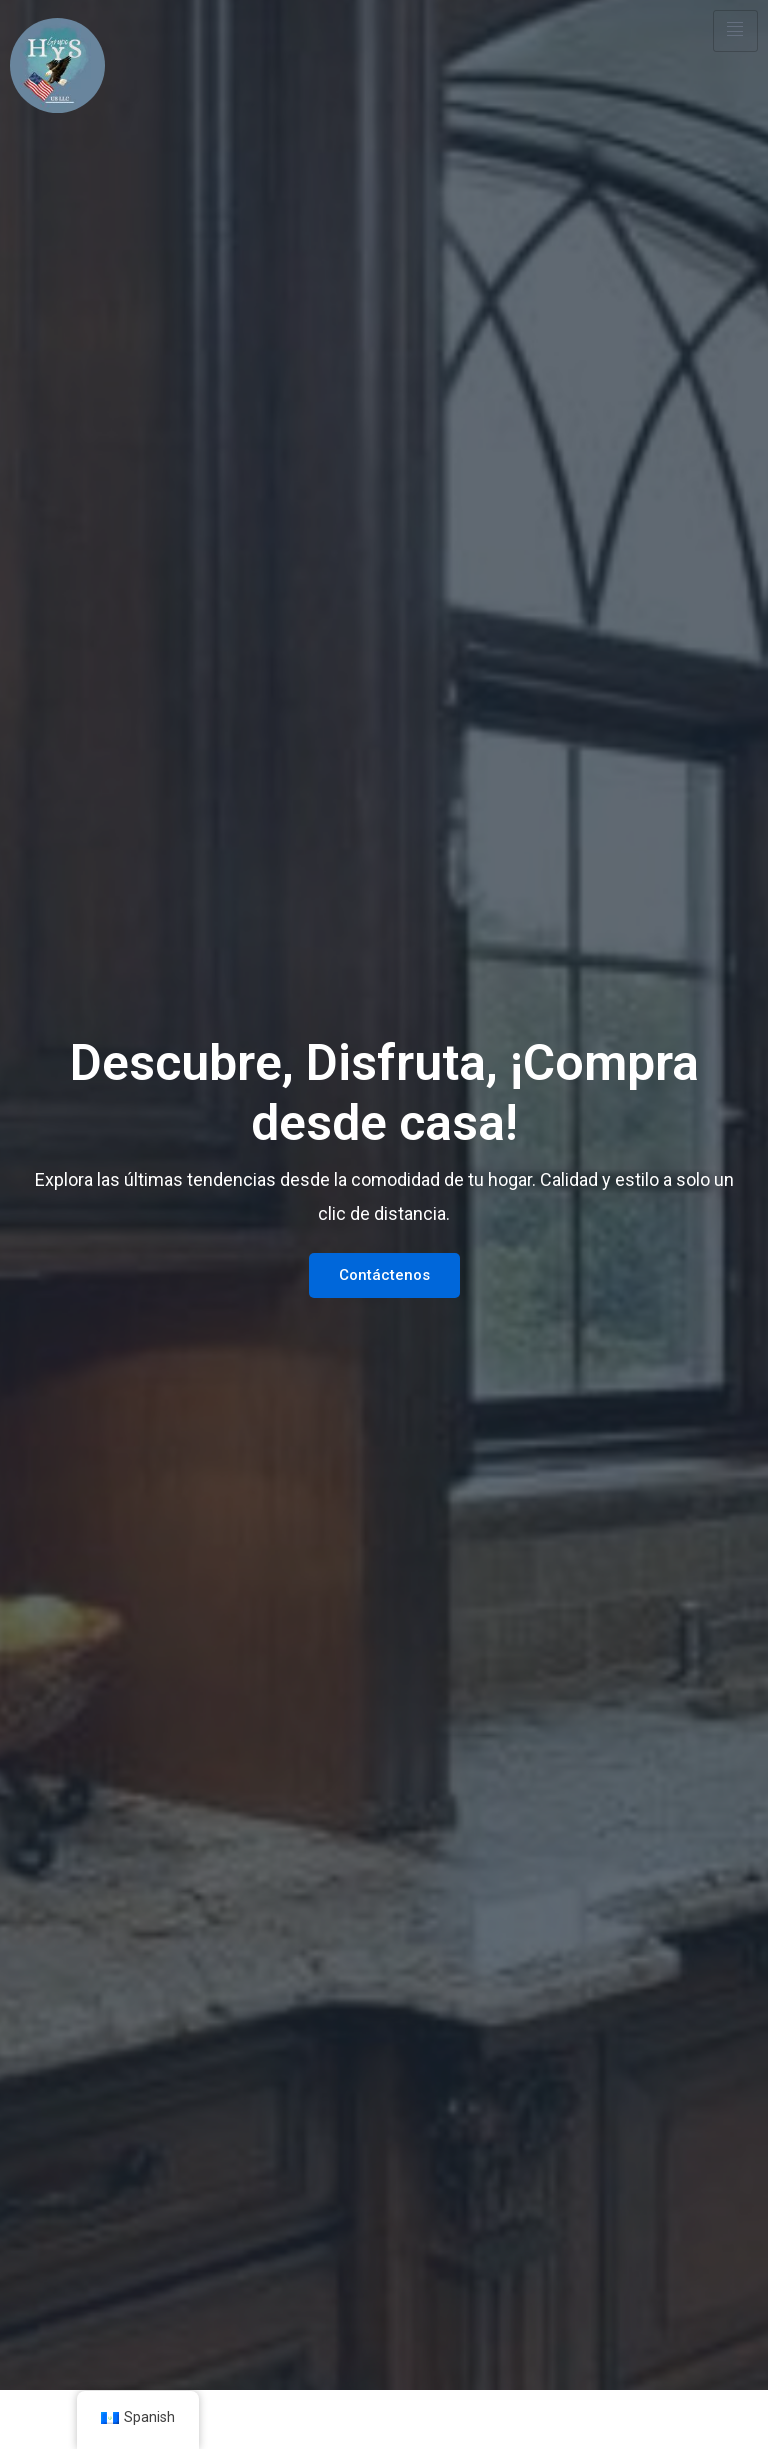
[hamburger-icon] (735, 31)
